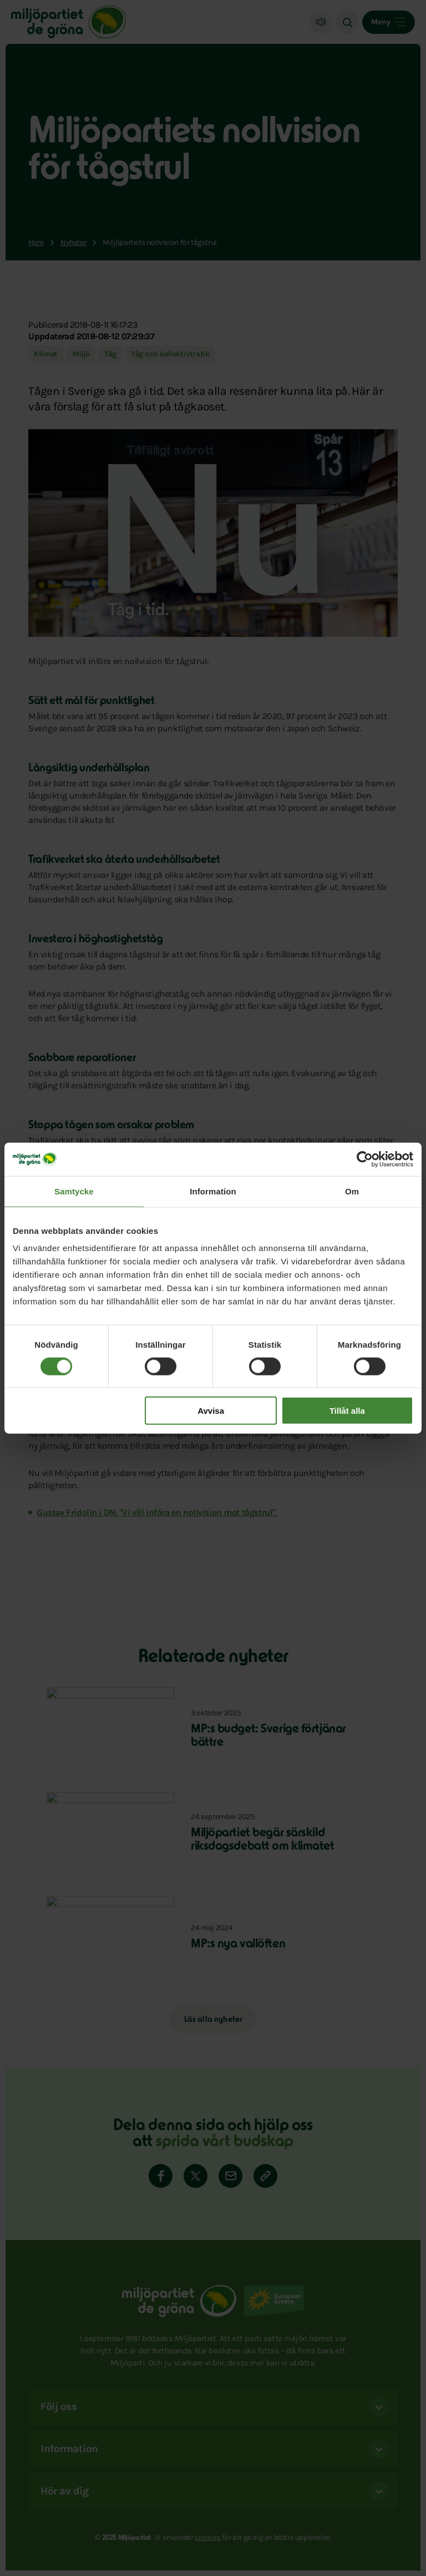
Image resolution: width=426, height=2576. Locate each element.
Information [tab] (213, 1191)
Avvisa (210, 1410)
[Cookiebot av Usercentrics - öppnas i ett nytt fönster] (364, 1159)
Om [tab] (352, 1191)
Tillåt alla (347, 1410)
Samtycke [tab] (74, 1191)
